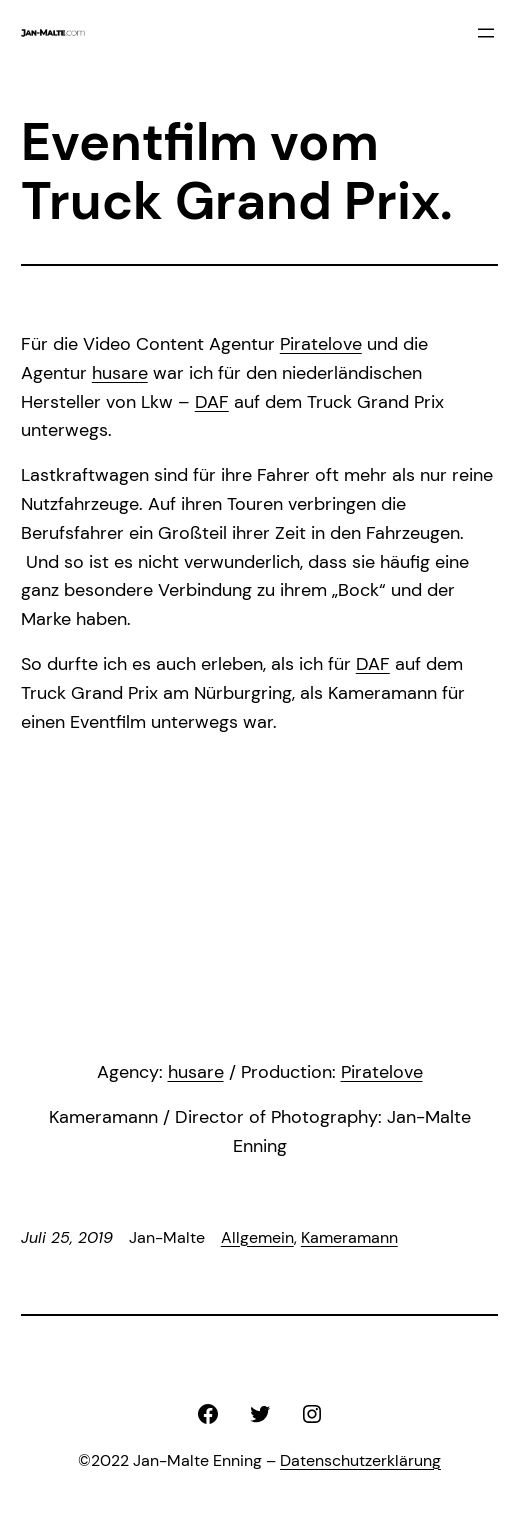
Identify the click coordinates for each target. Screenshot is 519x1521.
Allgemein (257, 1237)
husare (120, 373)
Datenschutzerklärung (360, 1460)
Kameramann (349, 1237)
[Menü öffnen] (486, 33)
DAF (212, 402)
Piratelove (321, 344)
